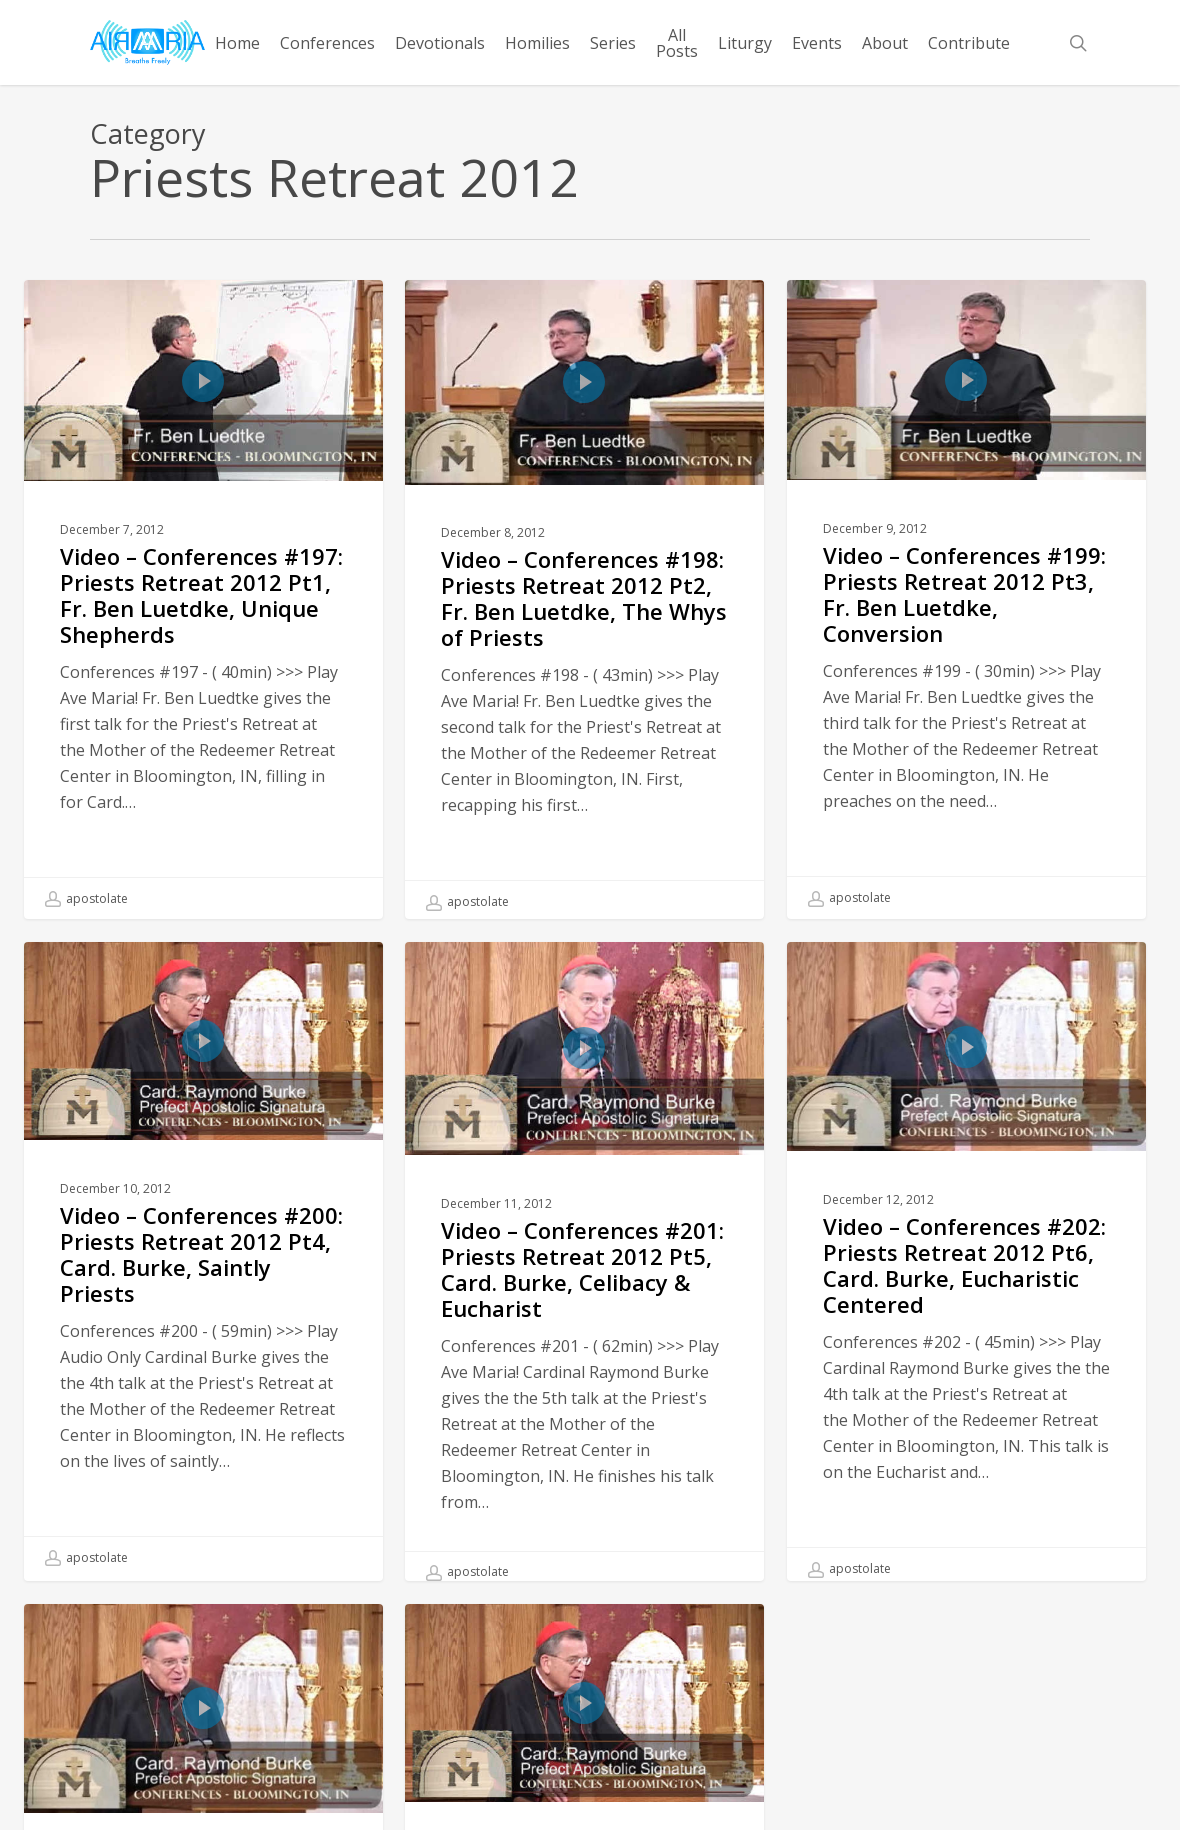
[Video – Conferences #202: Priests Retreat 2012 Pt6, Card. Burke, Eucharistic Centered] (966, 1299)
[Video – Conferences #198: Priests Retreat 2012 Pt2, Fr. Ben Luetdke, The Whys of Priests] (584, 600)
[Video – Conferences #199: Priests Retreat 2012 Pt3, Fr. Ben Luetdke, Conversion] (966, 598)
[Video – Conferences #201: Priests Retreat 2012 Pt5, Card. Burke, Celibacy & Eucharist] (584, 1300)
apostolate (86, 899)
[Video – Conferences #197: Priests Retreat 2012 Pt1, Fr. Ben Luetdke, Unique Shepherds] (203, 599)
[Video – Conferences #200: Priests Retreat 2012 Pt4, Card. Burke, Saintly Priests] (203, 1293)
